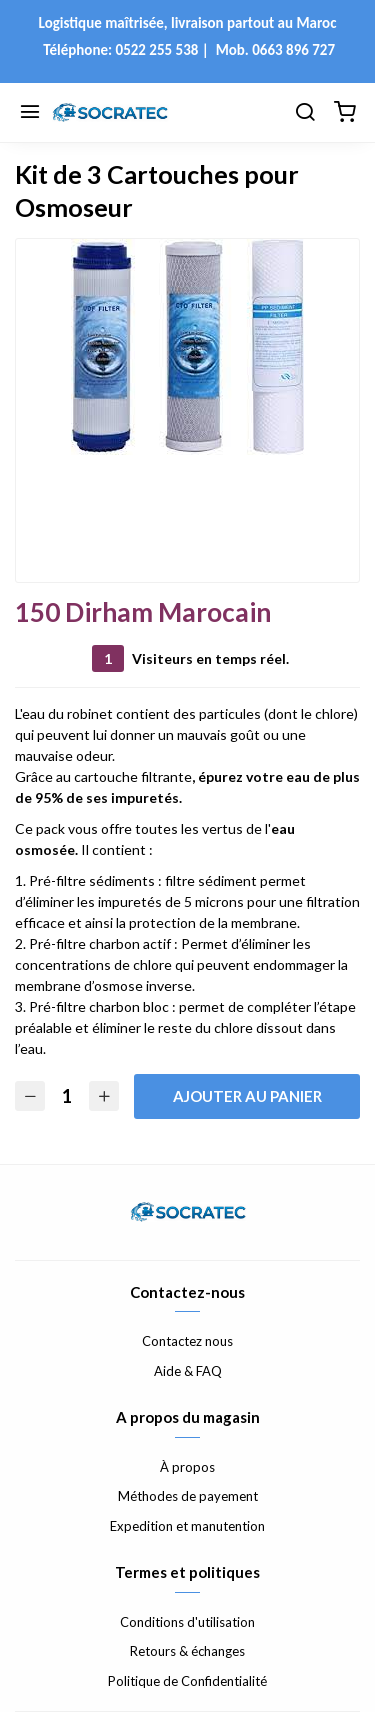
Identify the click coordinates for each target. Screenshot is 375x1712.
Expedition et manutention (187, 1526)
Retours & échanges (187, 1651)
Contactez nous (187, 1341)
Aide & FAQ (188, 1371)
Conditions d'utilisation (187, 1622)
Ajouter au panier (247, 1096)
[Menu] (30, 113)
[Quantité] (67, 1096)
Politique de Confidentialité (187, 1681)
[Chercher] (305, 113)
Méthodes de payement (188, 1496)
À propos (187, 1467)
